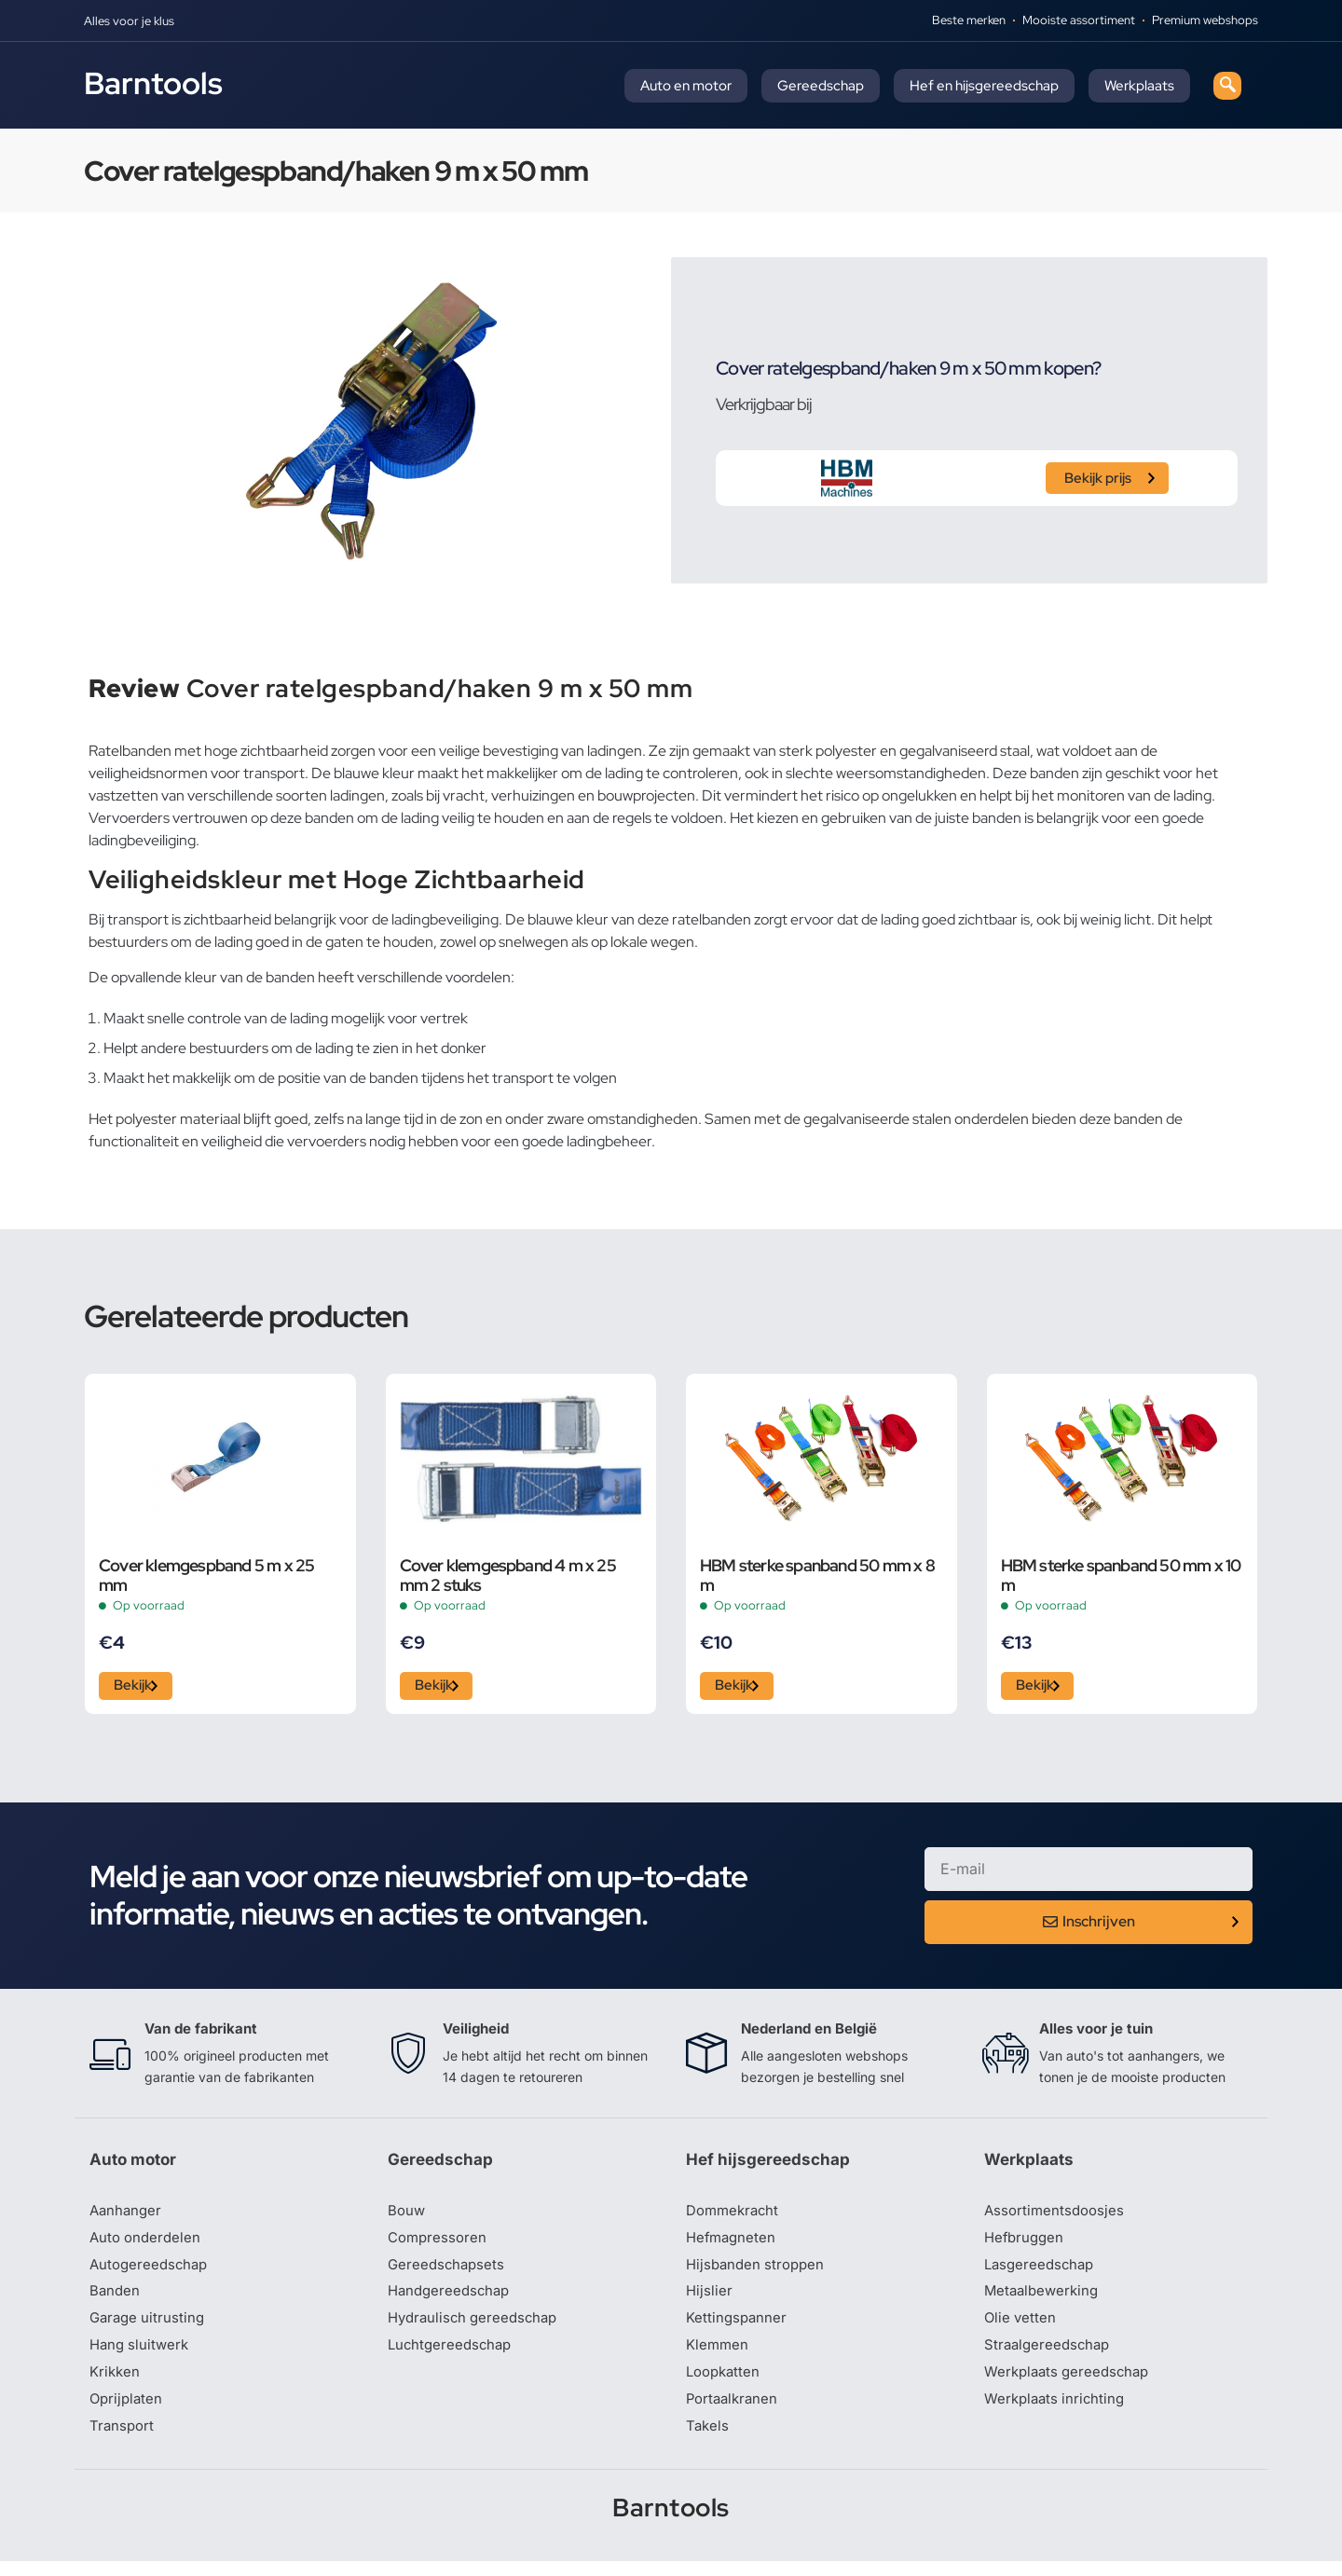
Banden (115, 2300)
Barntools (153, 83)
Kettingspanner (738, 2328)
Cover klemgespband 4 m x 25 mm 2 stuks (508, 1575)
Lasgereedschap (1042, 2272)
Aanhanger (127, 2216)
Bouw (407, 2216)
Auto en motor (686, 85)
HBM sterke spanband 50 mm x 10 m (1121, 1575)
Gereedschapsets (448, 2272)
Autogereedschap (151, 2272)
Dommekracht (735, 2216)
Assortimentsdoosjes (1057, 2216)
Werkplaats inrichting (1057, 2412)
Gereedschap (820, 85)
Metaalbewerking (1044, 2300)
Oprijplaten (127, 2412)
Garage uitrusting (149, 2328)
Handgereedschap (452, 2300)
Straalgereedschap (1050, 2356)
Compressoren (439, 2244)
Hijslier (709, 2300)
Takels (708, 2440)
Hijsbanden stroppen (758, 2272)
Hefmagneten (733, 2244)
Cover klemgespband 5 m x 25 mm (206, 1575)
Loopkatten (725, 2384)
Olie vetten (1021, 2328)
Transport (123, 2440)
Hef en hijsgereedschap (984, 85)
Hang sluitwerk (141, 2356)
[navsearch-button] (1227, 86)
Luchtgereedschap (452, 2356)
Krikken (116, 2384)
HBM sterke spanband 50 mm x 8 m (817, 1575)
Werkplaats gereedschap (1071, 2384)
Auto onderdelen (147, 2244)
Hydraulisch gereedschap (477, 2328)
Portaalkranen (734, 2412)
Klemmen (718, 2356)
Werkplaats (1139, 85)
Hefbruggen (1026, 2244)
